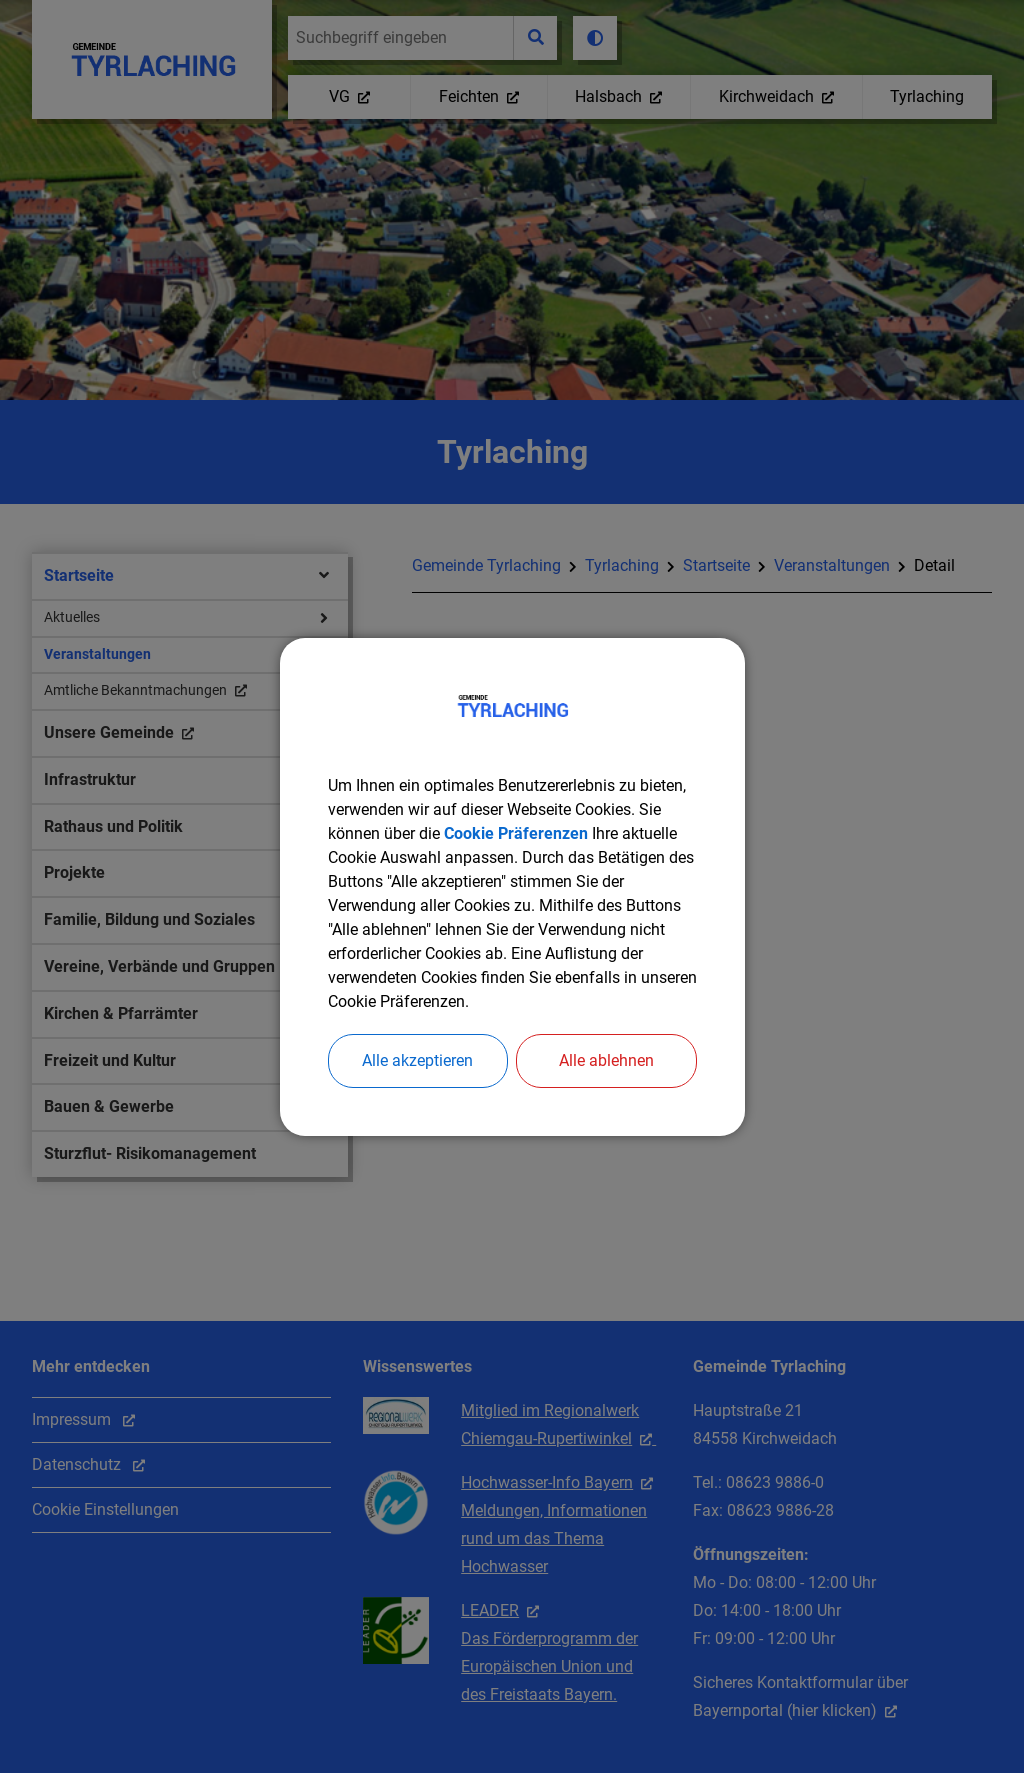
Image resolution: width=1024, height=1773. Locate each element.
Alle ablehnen (606, 1060)
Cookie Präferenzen (516, 833)
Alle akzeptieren (417, 1060)
